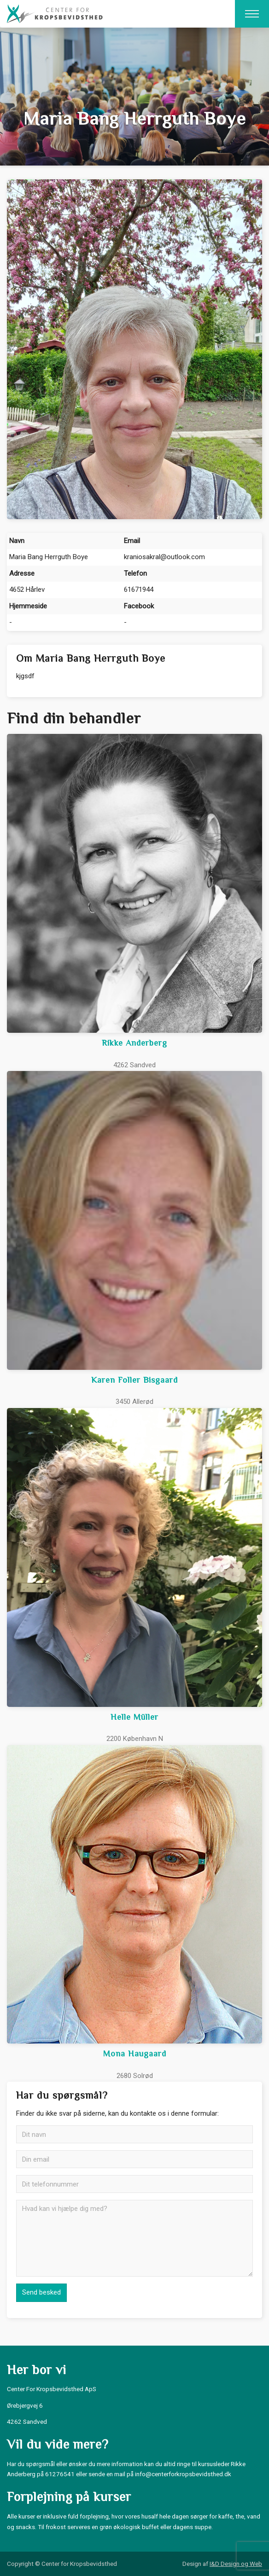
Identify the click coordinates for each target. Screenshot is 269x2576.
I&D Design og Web (236, 2563)
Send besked (41, 2292)
